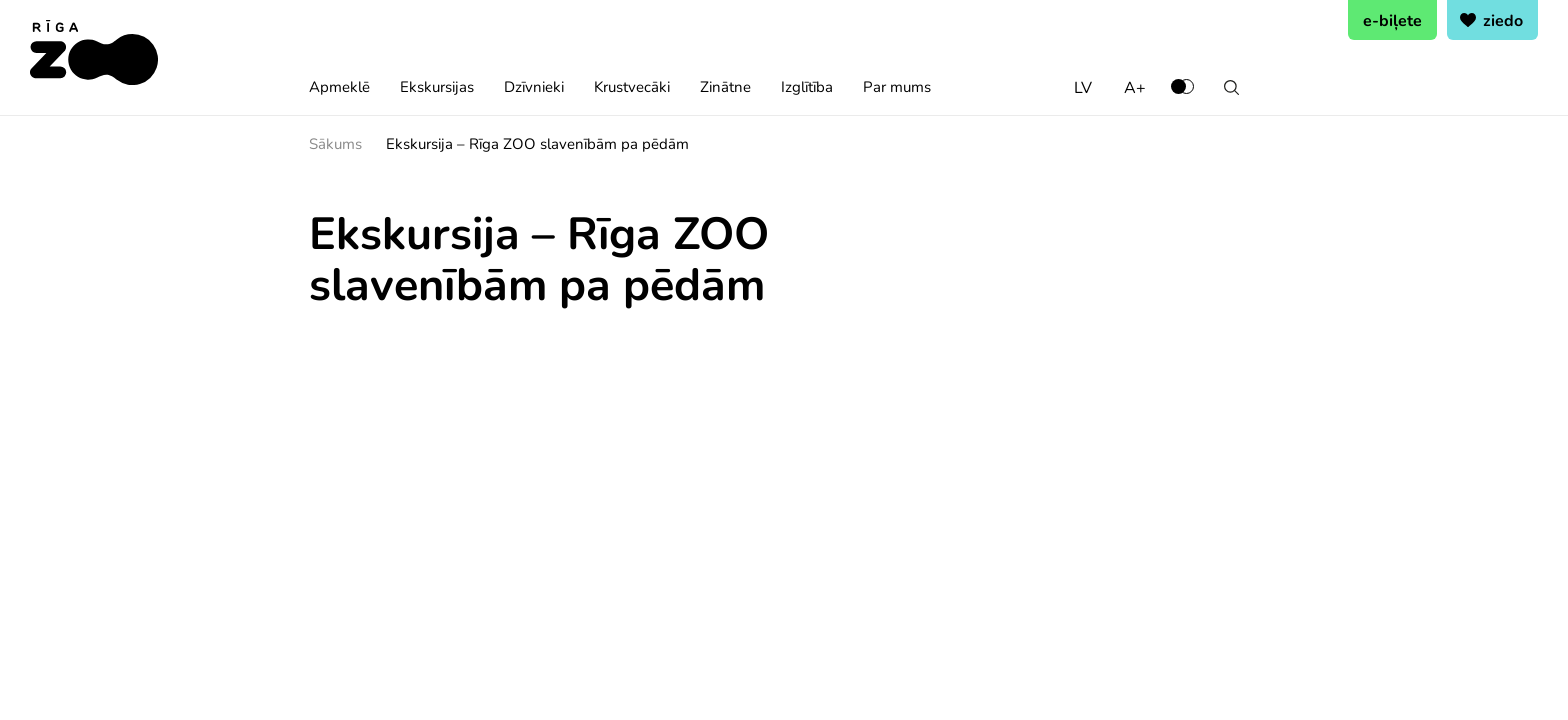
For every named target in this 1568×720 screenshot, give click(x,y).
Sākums (335, 143)
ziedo (1503, 19)
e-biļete (1392, 19)
